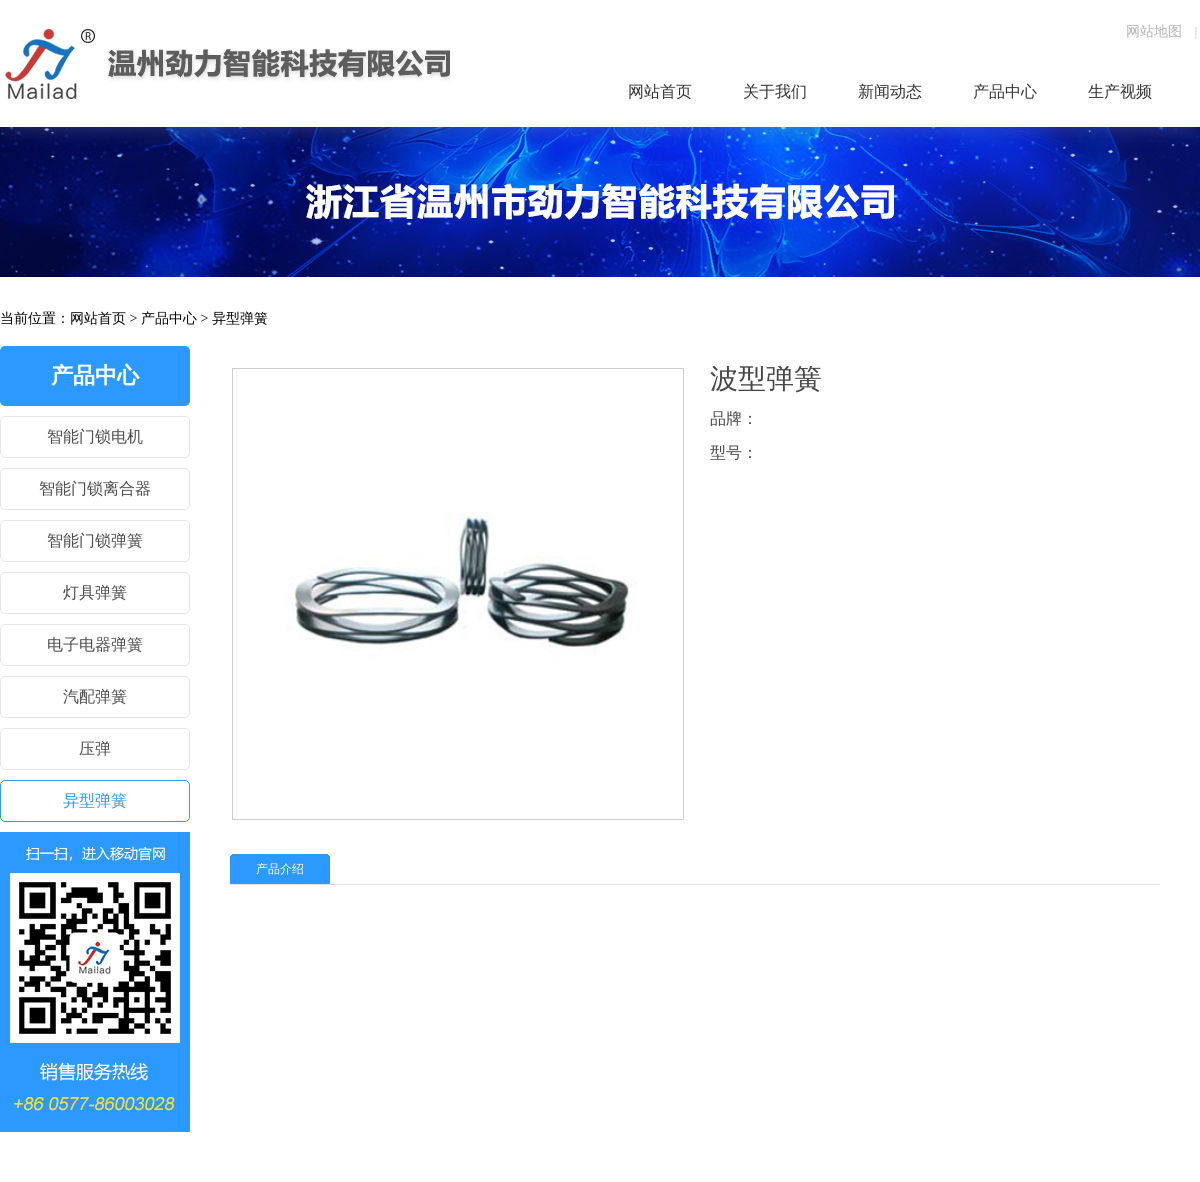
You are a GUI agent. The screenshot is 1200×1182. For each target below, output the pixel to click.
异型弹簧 (240, 318)
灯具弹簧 (95, 592)
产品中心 (169, 318)
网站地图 (1154, 31)
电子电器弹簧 (95, 644)
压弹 (95, 748)
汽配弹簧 (95, 696)
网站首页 (98, 318)
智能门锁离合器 (95, 488)
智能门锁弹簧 (95, 540)
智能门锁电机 (95, 436)
